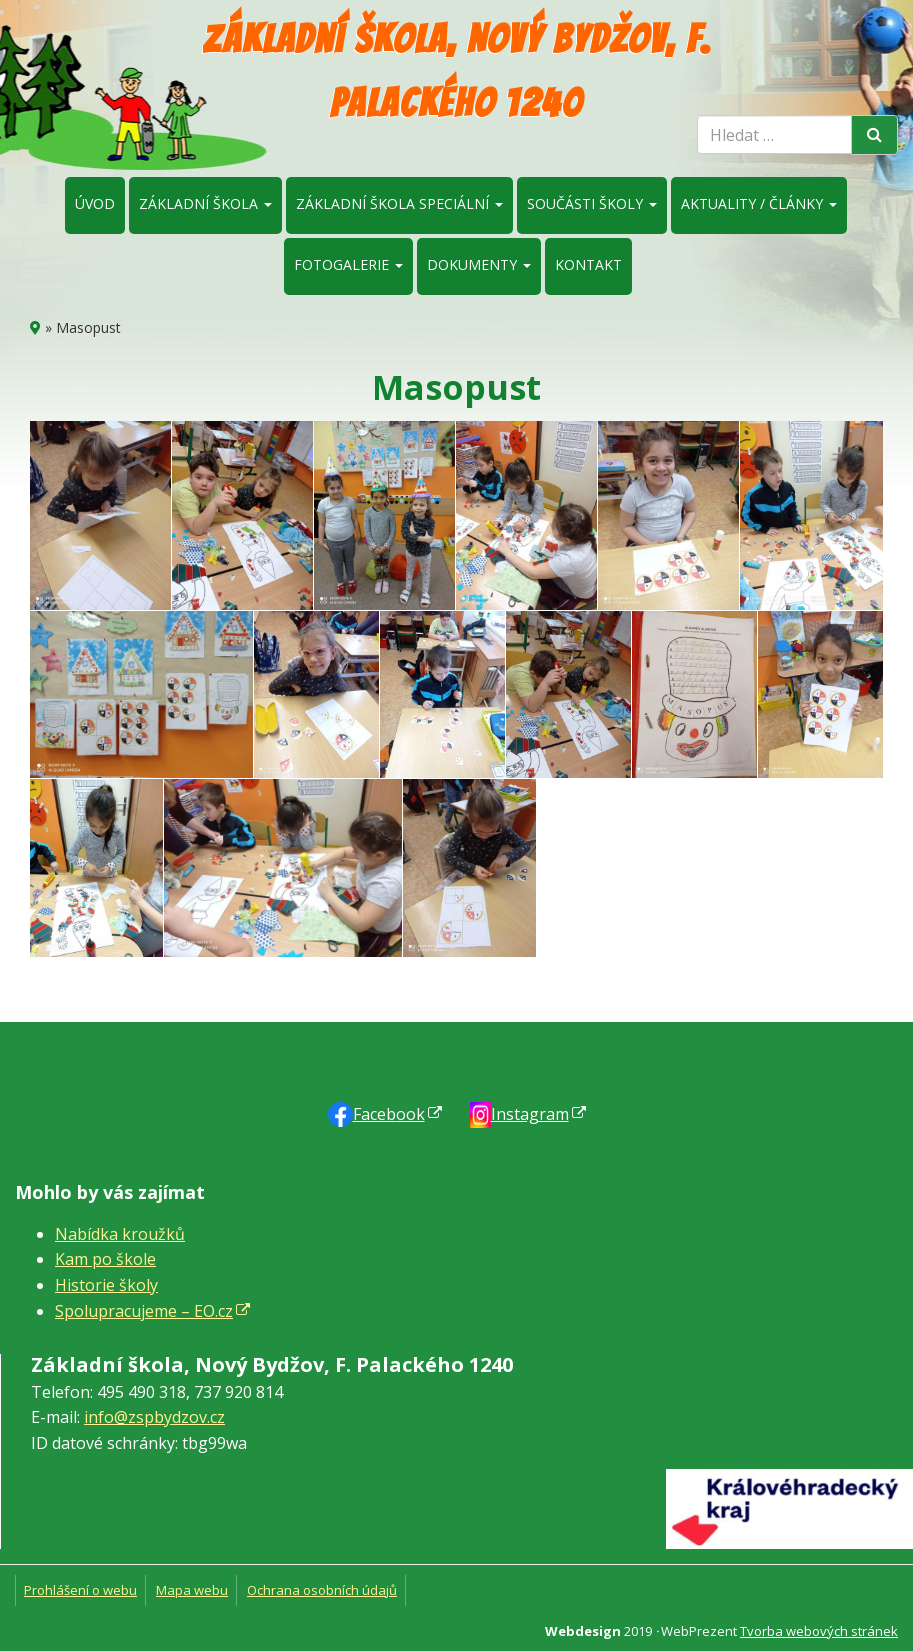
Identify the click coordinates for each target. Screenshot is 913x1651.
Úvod (95, 203)
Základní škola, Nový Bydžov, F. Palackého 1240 (457, 71)
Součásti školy (592, 203)
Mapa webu (192, 1590)
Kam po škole (105, 1259)
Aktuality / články (759, 203)
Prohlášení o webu (80, 1590)
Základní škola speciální (399, 203)
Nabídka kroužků (120, 1234)
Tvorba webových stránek (819, 1631)
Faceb (389, 1114)
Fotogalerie (348, 264)
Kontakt (588, 264)
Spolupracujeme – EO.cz (144, 1311)
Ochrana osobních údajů (322, 1590)
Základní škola (205, 203)
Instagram (530, 1114)
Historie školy (106, 1285)
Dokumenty (479, 264)
